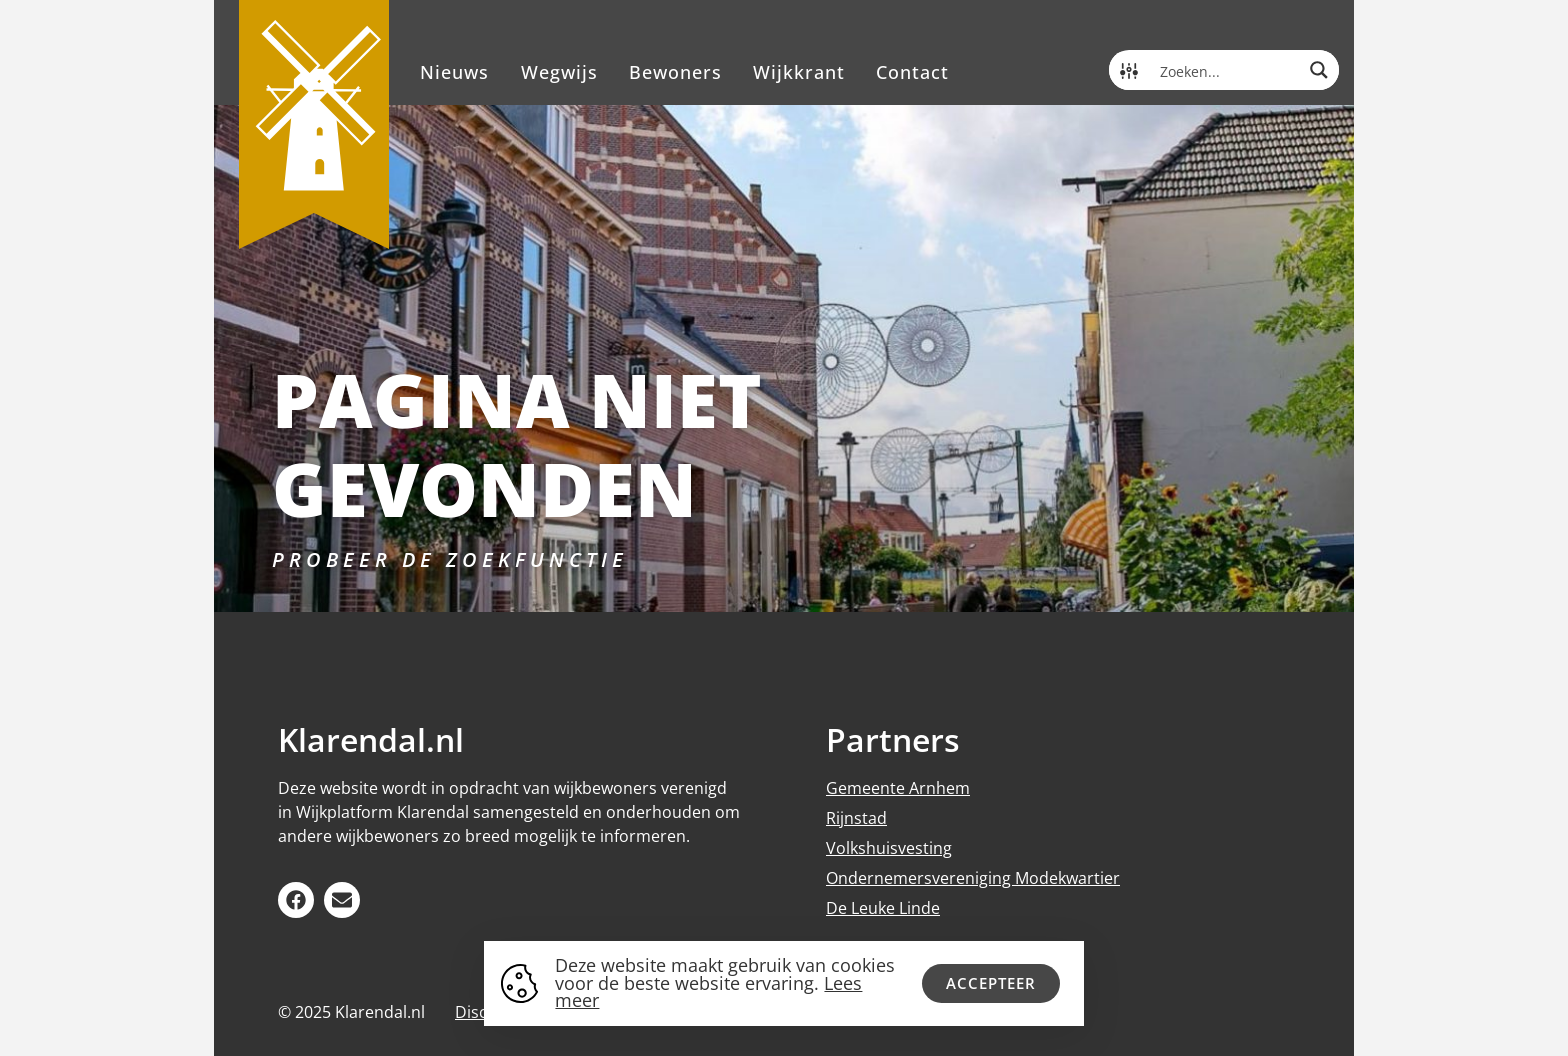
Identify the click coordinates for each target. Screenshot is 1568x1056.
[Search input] (1225, 70)
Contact (912, 72)
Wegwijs (559, 72)
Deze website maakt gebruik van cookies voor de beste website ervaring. (725, 982)
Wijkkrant (799, 72)
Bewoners (675, 72)
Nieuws (454, 72)
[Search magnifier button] (1319, 70)
